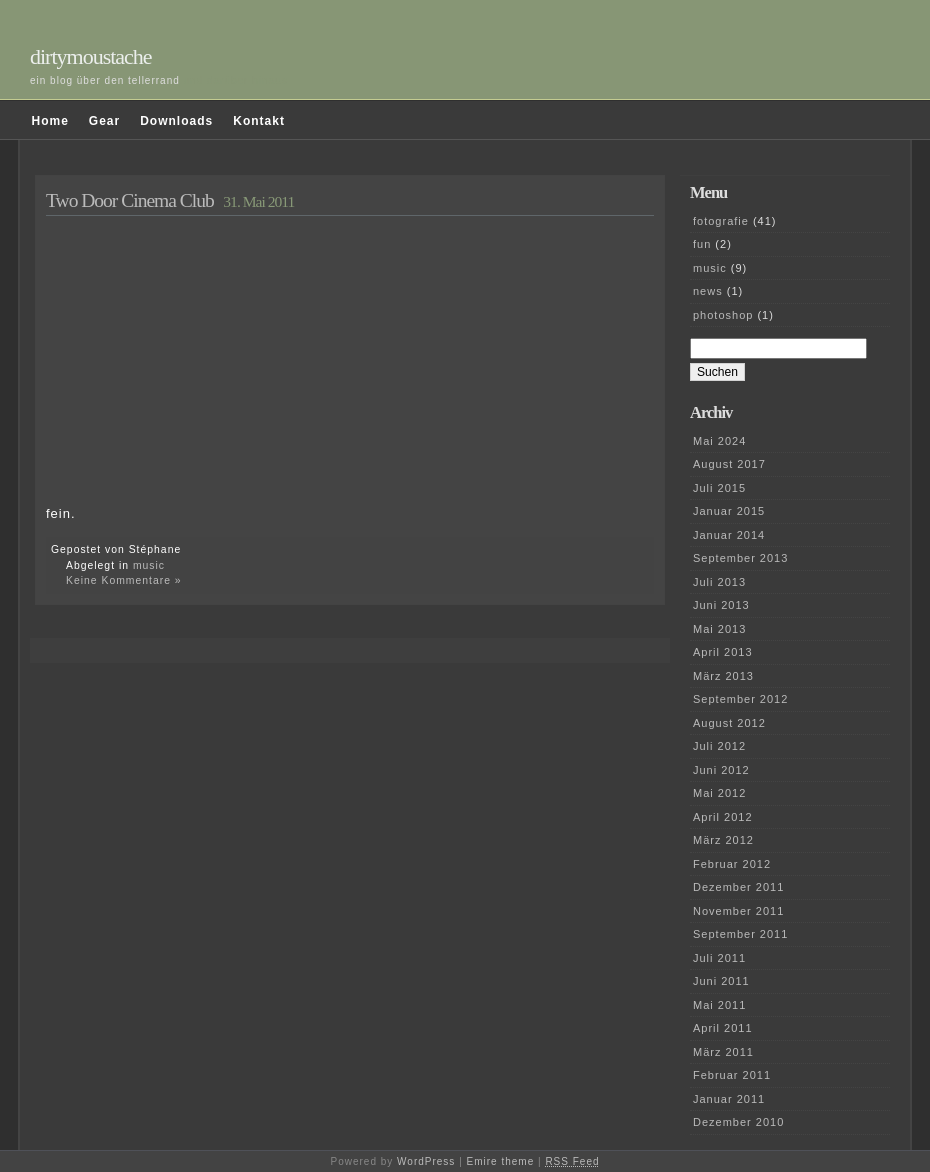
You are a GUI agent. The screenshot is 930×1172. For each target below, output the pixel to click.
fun (702, 244)
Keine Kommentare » (124, 580)
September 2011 (740, 934)
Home (50, 121)
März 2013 (723, 676)
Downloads (176, 121)
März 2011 (723, 1052)
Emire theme (501, 1161)
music (149, 565)
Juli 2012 (719, 746)
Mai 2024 (719, 441)
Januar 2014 (729, 535)
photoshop (723, 315)
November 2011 (738, 911)
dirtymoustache (91, 56)
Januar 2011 (729, 1099)
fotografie (721, 221)
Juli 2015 (719, 488)
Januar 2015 (729, 511)
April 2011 (723, 1028)
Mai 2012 (719, 793)
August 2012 (729, 723)
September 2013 (740, 558)
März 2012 (723, 840)
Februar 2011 (732, 1075)
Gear (104, 121)
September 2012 (740, 699)
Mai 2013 (719, 629)
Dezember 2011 (738, 887)
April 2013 (723, 652)
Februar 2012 (732, 864)
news (708, 291)
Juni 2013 (721, 605)
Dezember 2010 (738, 1122)
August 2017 (729, 464)
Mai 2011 (719, 1005)
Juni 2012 (721, 770)
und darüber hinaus (236, 80)
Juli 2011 (719, 958)
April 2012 (723, 817)
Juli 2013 (719, 582)
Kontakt (259, 121)
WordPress (426, 1161)
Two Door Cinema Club (130, 200)
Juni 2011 (721, 981)
